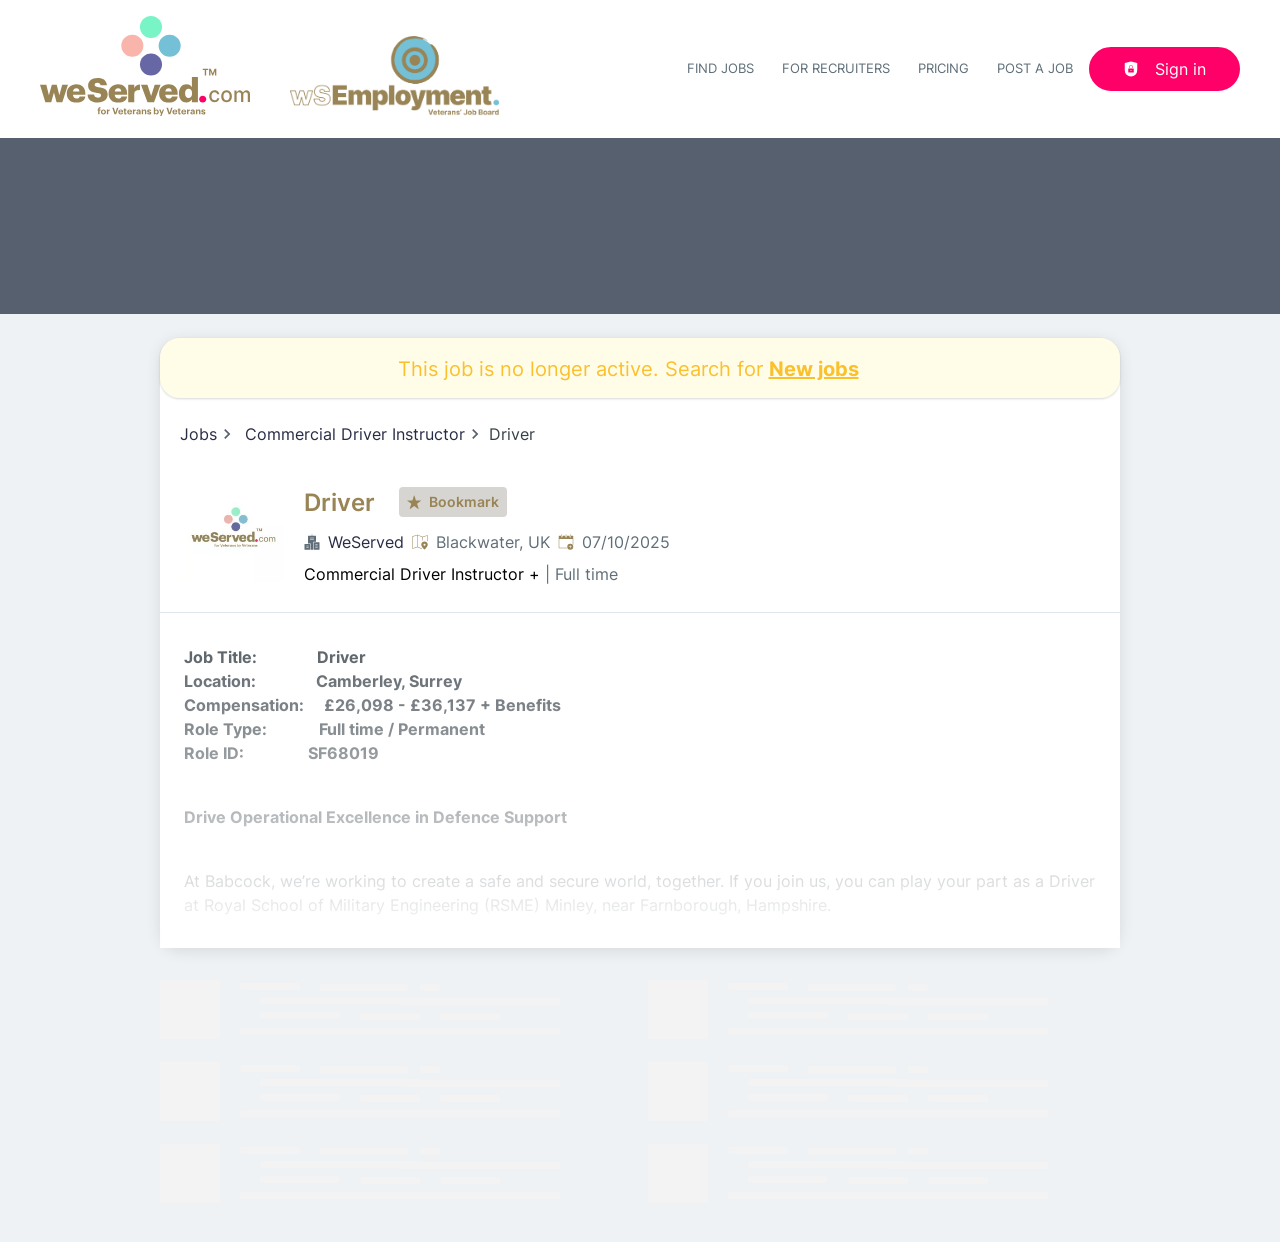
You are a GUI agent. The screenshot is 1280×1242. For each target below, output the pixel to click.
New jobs (814, 368)
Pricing (943, 68)
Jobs (198, 434)
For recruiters (836, 68)
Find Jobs (720, 68)
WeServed (366, 542)
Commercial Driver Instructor (355, 434)
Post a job (1035, 68)
